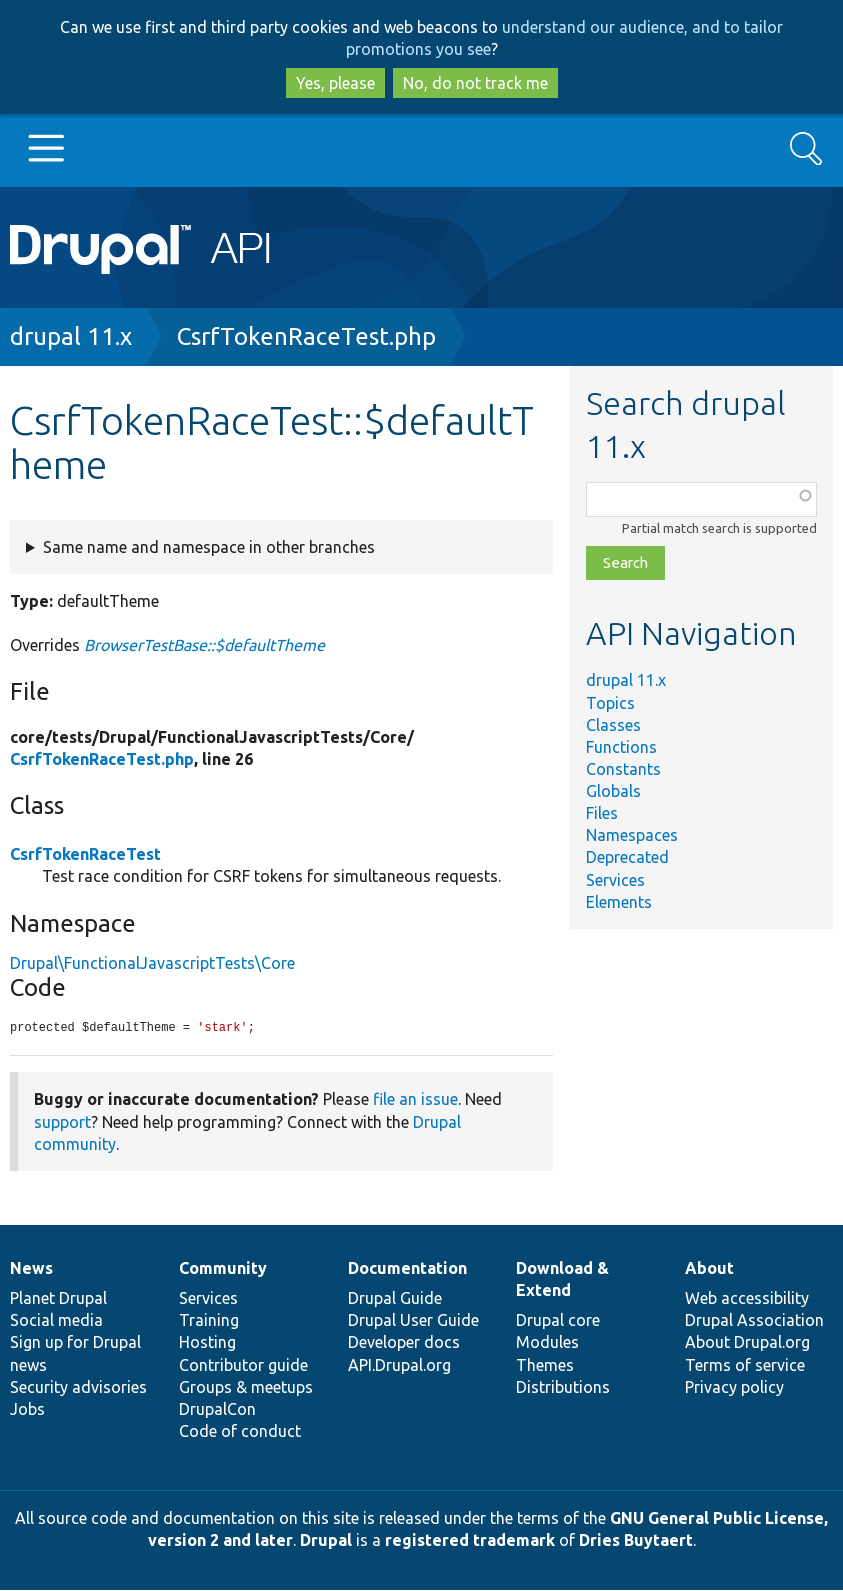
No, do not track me (475, 83)
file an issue (415, 1100)
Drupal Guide (395, 1299)
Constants (623, 769)
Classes (613, 725)
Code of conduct (240, 1432)
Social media (56, 1321)
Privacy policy (734, 1388)
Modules (547, 1343)
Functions (621, 747)
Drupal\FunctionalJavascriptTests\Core (152, 963)
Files (602, 813)
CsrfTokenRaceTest (85, 854)
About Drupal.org (747, 1343)
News (31, 1269)
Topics (610, 703)
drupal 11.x (71, 336)
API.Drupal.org (399, 1366)
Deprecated (627, 857)
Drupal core (558, 1321)
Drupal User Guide (413, 1321)
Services (615, 880)
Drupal (326, 1541)
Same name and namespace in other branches (209, 547)
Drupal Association (754, 1321)
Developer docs (404, 1343)
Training (209, 1321)
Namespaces (632, 835)
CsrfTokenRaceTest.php (306, 336)
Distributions (563, 1388)
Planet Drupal (58, 1299)
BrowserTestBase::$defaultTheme (204, 645)
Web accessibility (747, 1299)
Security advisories (78, 1388)
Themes (545, 1366)
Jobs (27, 1410)
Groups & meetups (246, 1388)
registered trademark (470, 1541)
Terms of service (745, 1366)
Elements (619, 902)
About (709, 1269)
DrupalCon (217, 1410)
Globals (613, 791)
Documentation (407, 1269)
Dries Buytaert (636, 1541)
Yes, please (335, 83)
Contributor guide (243, 1366)
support (62, 1123)
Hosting (207, 1343)
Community (223, 1269)
